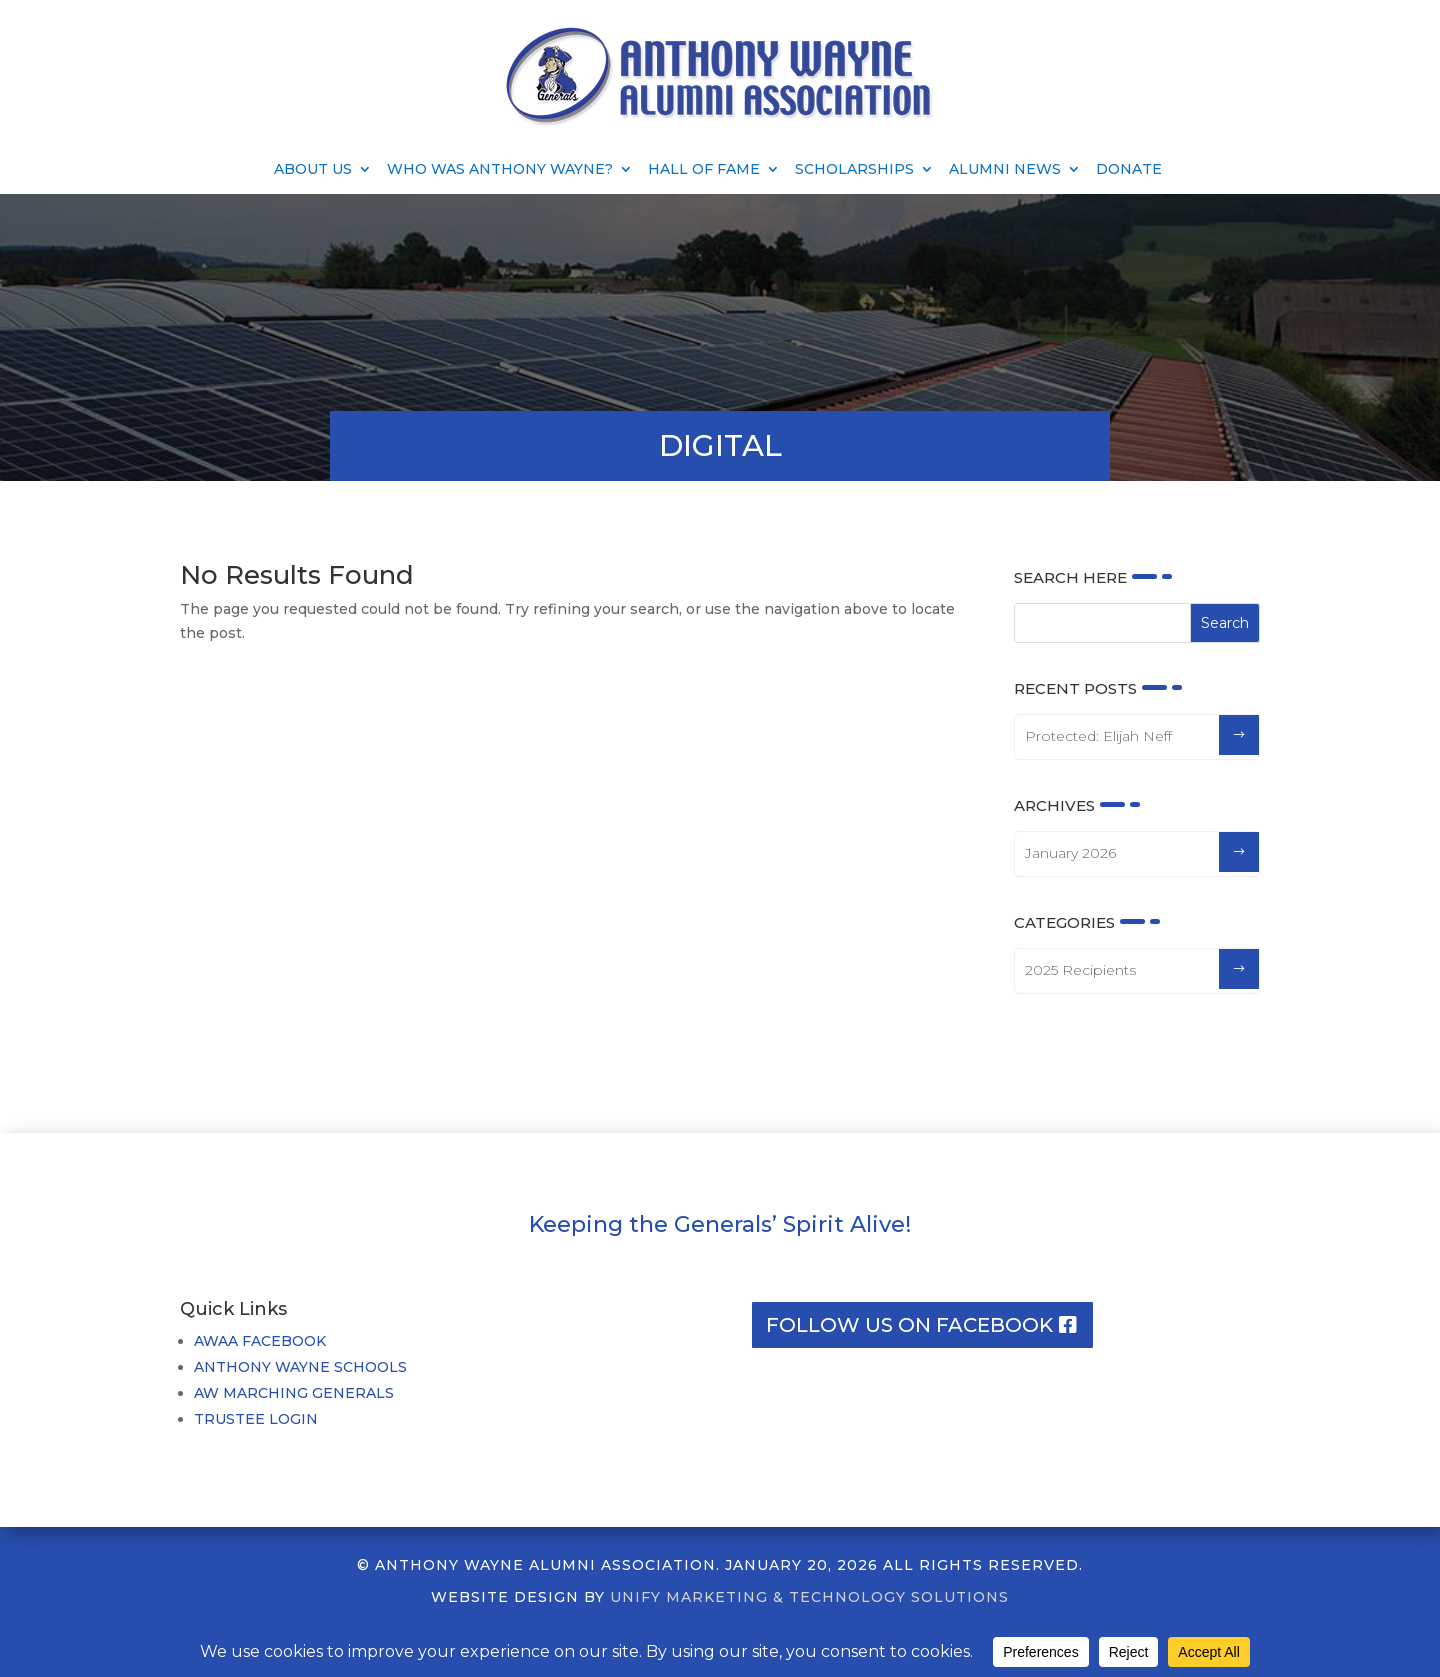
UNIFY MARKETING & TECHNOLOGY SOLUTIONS (809, 1597)
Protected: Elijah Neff (1098, 736)
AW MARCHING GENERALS (294, 1393)
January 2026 (1070, 853)
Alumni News (1005, 170)
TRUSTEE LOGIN (256, 1419)
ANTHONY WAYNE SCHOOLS (300, 1367)
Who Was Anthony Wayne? (500, 170)
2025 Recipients (1080, 970)
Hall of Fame (704, 170)
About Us (313, 170)
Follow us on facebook (909, 1325)
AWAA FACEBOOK (260, 1341)
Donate (1129, 170)
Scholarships (854, 170)
